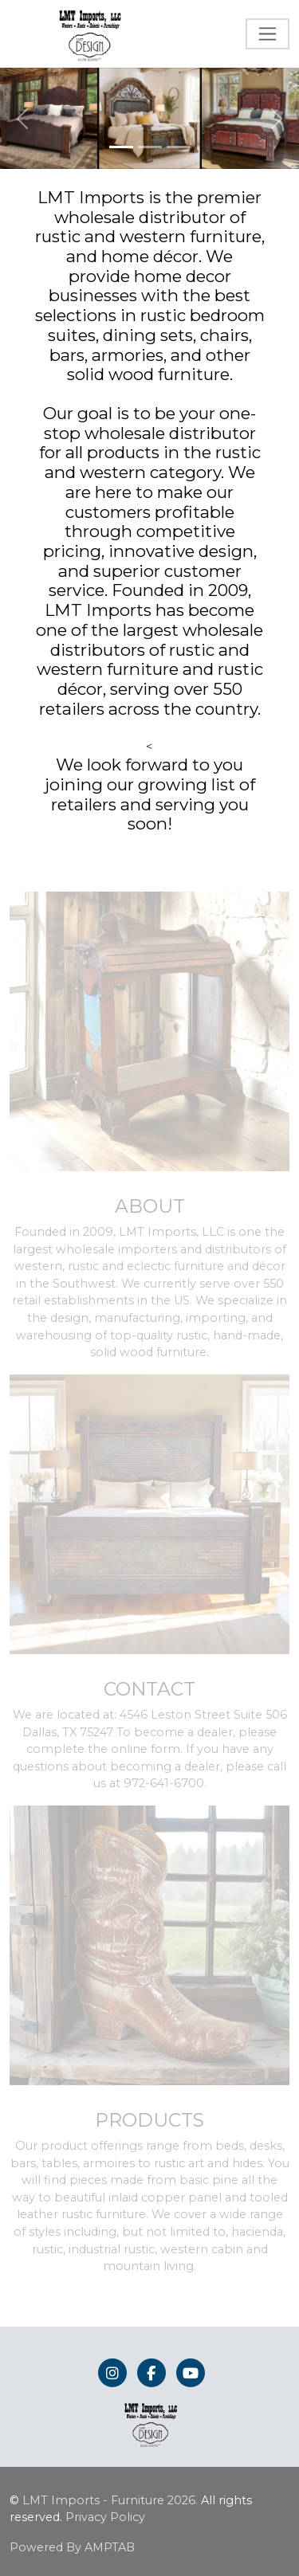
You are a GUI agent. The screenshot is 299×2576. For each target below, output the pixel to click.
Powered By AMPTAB (72, 2547)
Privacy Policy (105, 2517)
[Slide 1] (121, 147)
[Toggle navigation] (267, 33)
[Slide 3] (179, 147)
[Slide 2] (150, 147)
